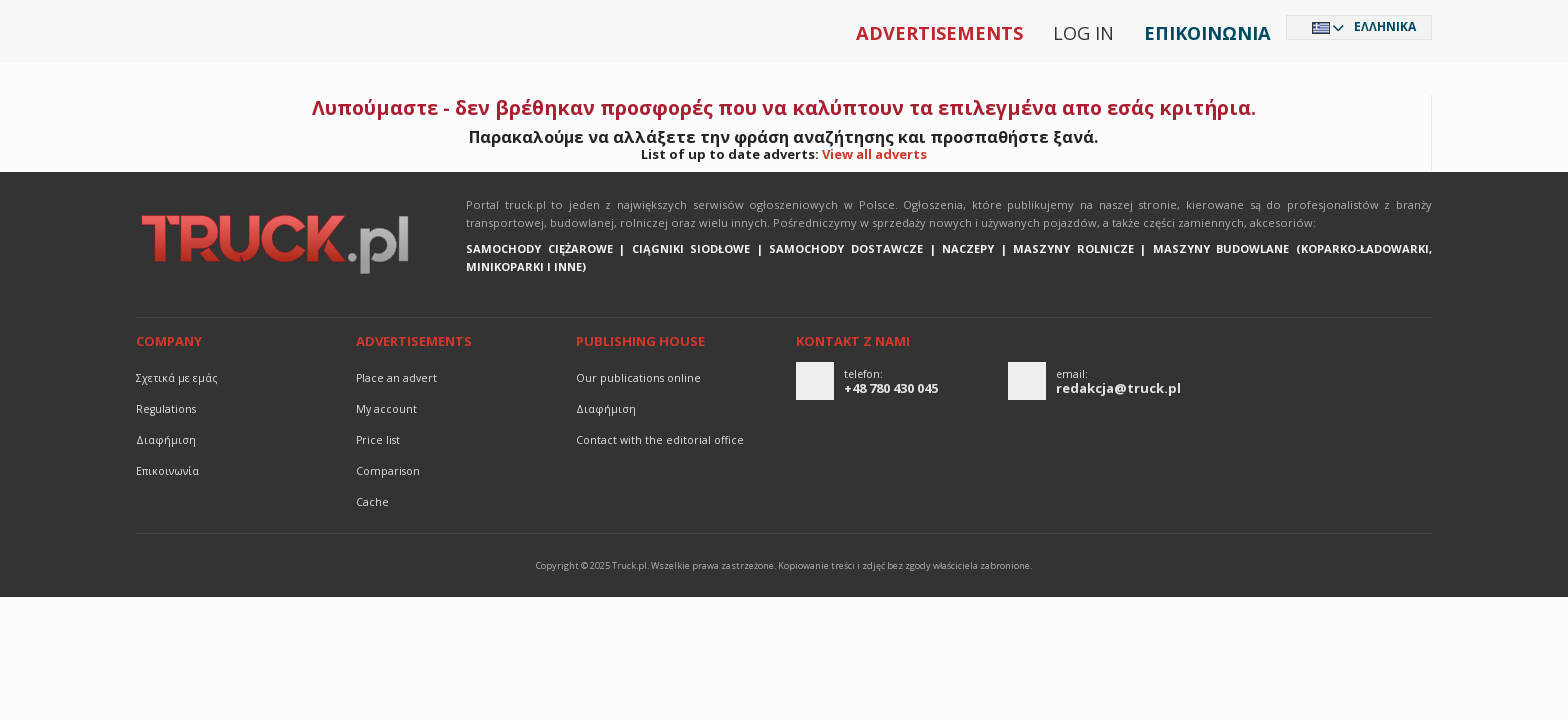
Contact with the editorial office (660, 440)
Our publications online (638, 378)
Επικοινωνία (1207, 33)
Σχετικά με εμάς (177, 378)
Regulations (166, 409)
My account (386, 409)
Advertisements (939, 33)
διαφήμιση (166, 440)
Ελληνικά (1385, 26)
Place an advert (396, 378)
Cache (372, 502)
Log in (1083, 33)
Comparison (388, 471)
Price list (378, 440)
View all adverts (874, 154)
